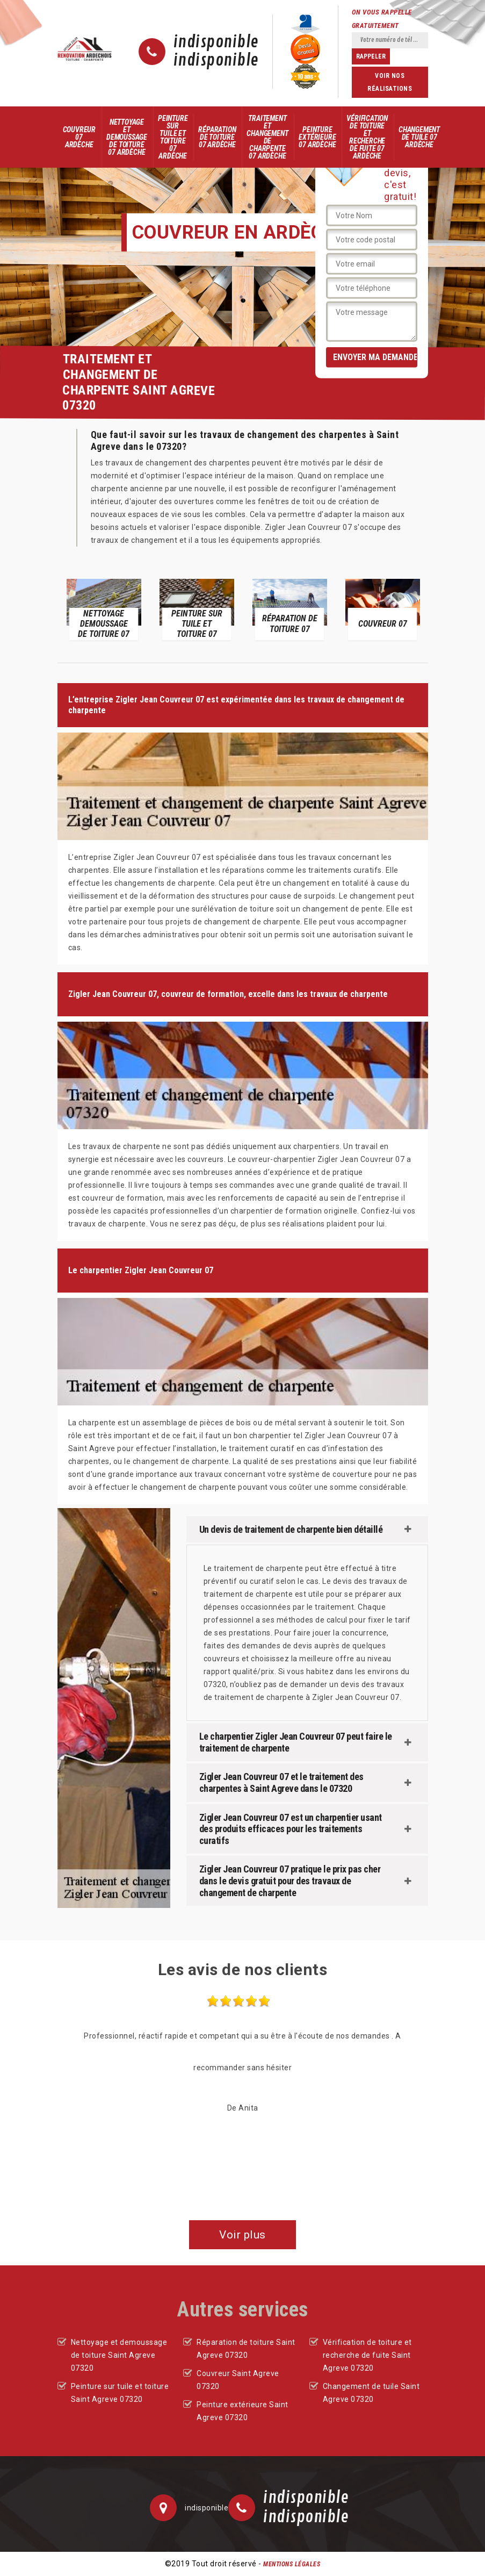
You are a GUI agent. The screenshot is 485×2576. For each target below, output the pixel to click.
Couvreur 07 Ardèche (79, 137)
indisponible (216, 42)
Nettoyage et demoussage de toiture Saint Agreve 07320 (119, 2355)
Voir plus (242, 2234)
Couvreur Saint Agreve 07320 (238, 2380)
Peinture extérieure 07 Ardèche (317, 137)
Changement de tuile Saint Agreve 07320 (371, 2392)
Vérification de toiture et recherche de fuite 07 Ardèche (367, 137)
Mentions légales (291, 2564)
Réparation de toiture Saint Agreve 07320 (246, 2348)
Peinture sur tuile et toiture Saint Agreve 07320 (120, 2392)
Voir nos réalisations (389, 82)
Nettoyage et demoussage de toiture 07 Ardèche (126, 137)
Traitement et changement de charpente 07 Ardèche (267, 137)
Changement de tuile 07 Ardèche (419, 137)
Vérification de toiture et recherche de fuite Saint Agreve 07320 (367, 2355)
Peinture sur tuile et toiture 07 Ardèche (172, 137)
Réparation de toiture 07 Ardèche (217, 137)
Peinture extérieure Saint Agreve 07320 (242, 2411)
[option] (103, 609)
